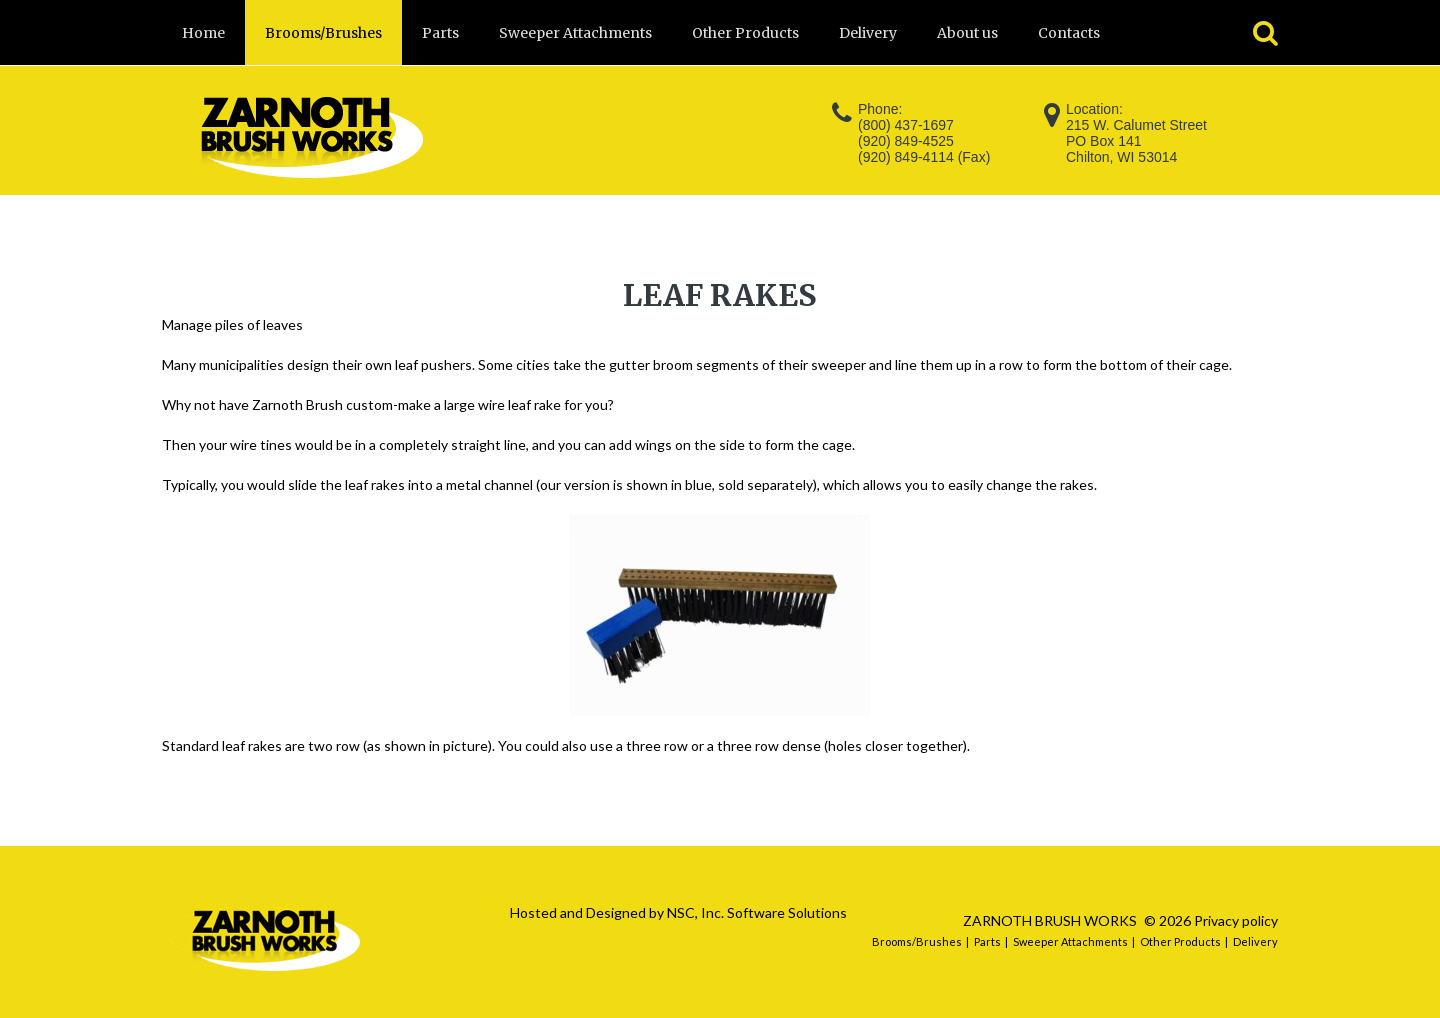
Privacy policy (1236, 920)
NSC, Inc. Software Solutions (757, 912)
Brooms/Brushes (917, 941)
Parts (987, 941)
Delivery (1255, 941)
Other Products (1180, 941)
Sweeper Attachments (1070, 941)
